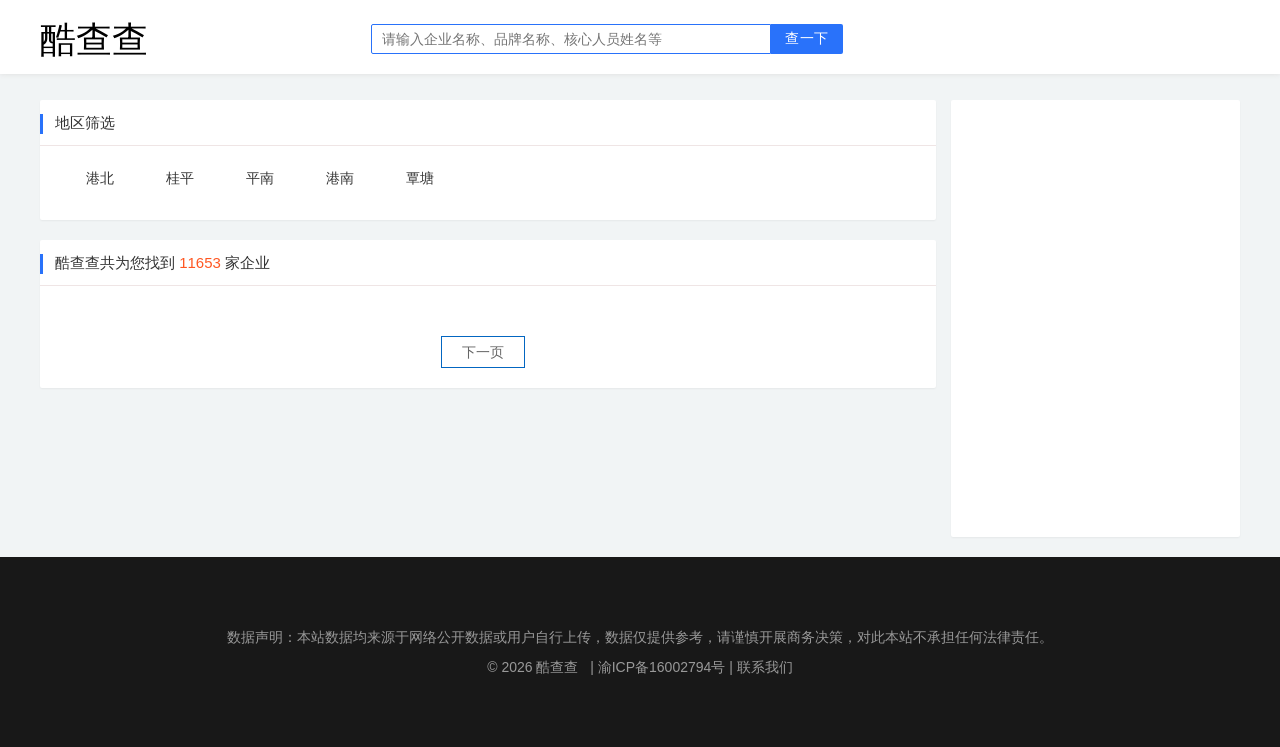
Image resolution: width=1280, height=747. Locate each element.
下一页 (483, 352)
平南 (260, 178)
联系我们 (765, 667)
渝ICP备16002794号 (662, 667)
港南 (340, 178)
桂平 (180, 178)
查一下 (806, 38)
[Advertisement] (1111, 315)
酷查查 (94, 38)
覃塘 (420, 178)
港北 (100, 178)
